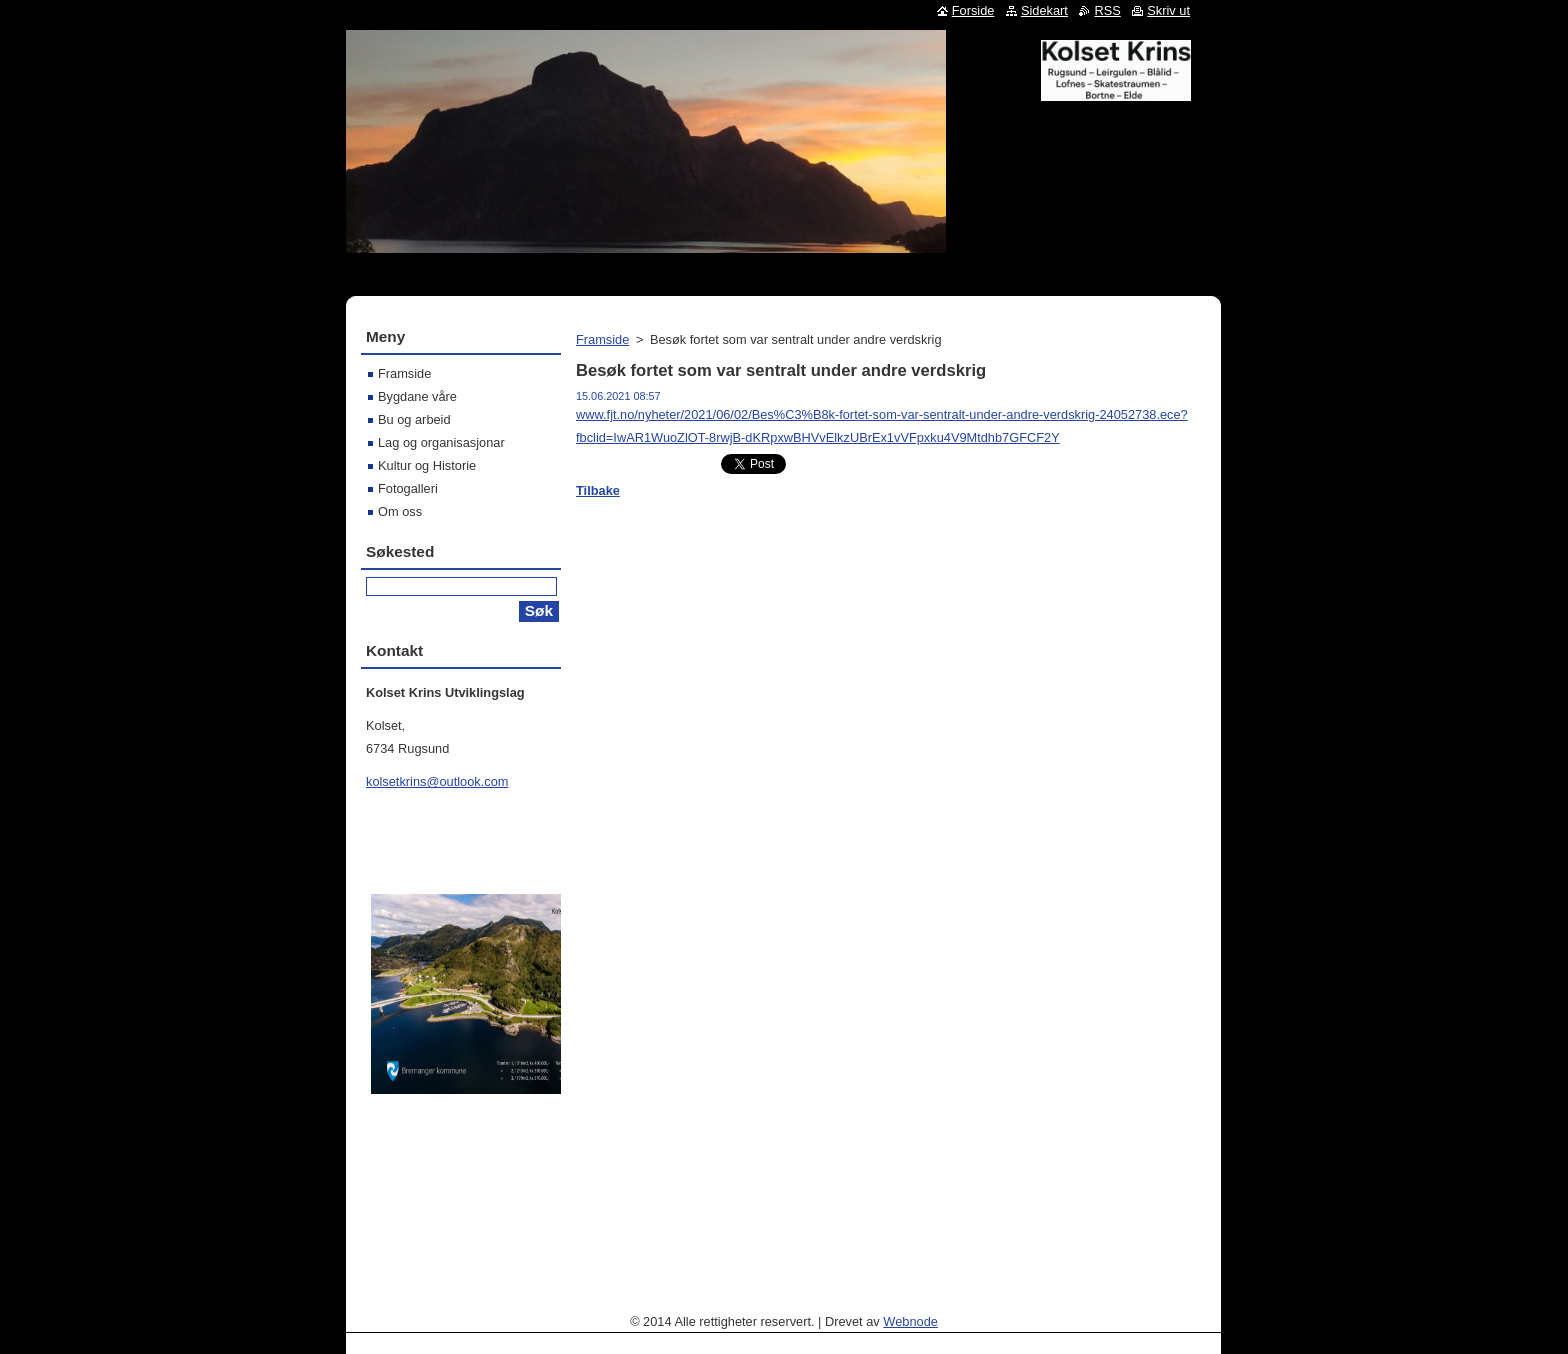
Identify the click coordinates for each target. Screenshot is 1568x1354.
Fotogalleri (408, 488)
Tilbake (598, 490)
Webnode (910, 1321)
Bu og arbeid (414, 419)
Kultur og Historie (427, 465)
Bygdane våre (417, 396)
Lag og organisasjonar (441, 442)
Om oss (400, 511)
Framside (602, 339)
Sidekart (1044, 10)
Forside (973, 10)
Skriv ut (1168, 10)
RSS (1107, 10)
